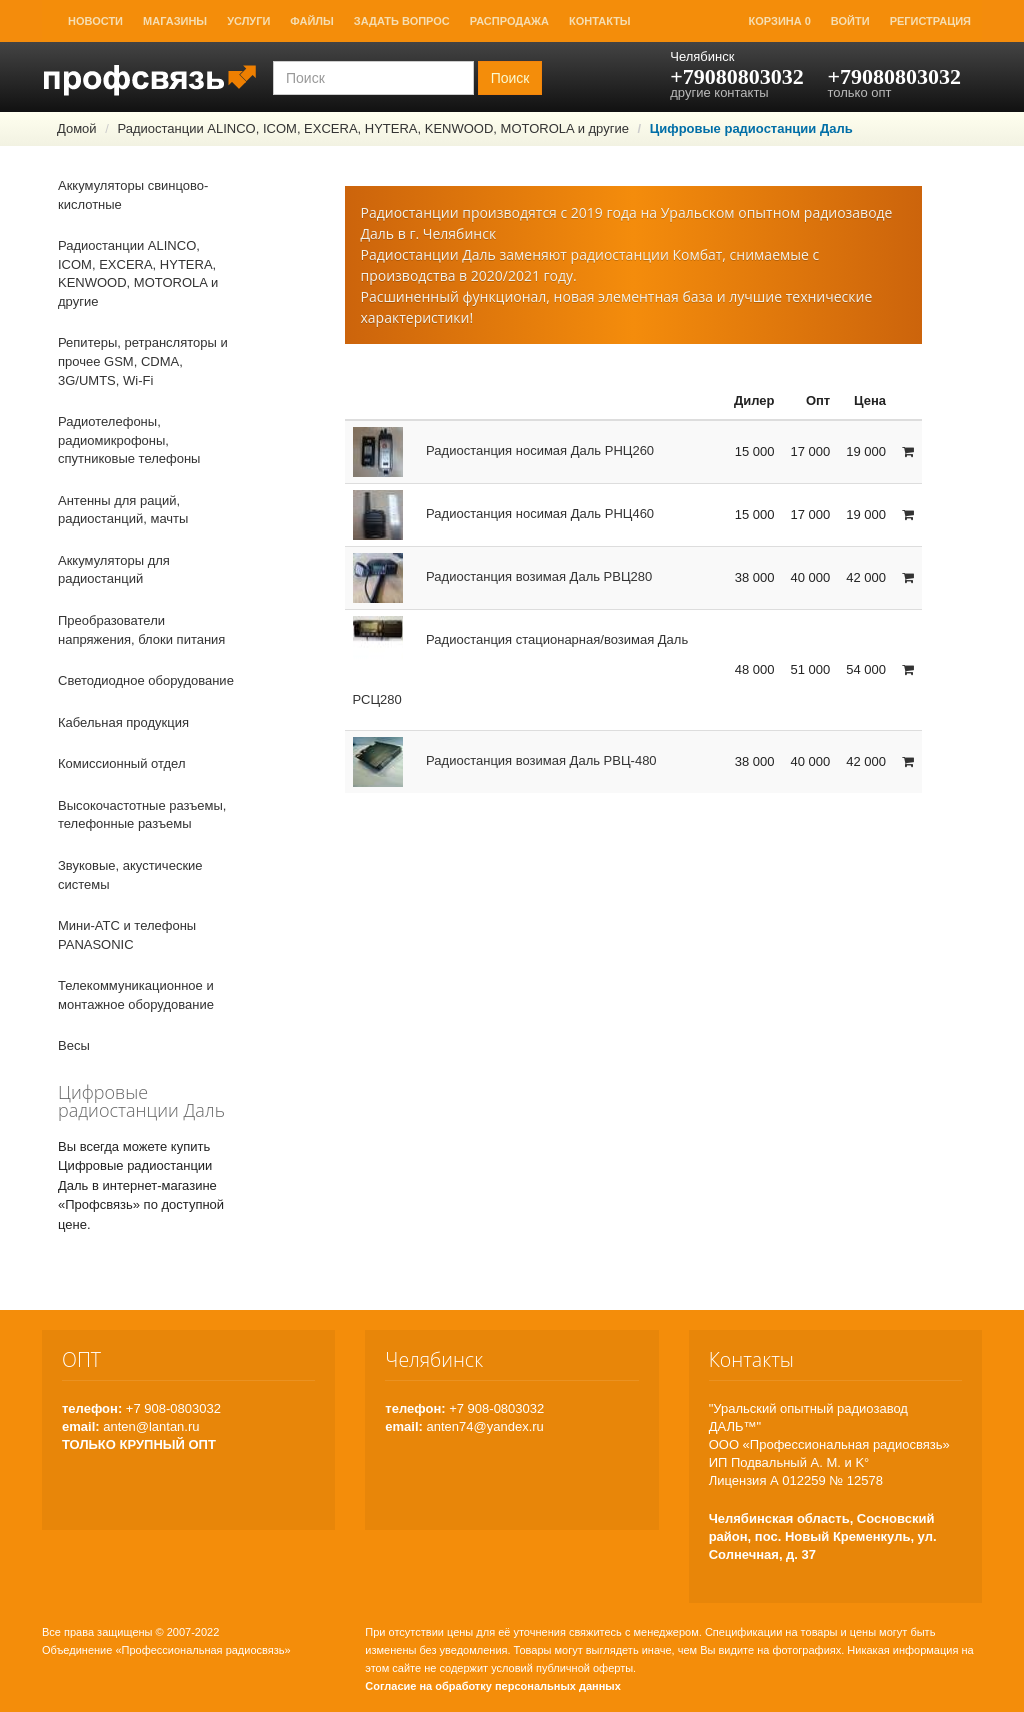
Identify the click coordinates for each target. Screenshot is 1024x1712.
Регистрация (930, 21)
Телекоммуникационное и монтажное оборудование (136, 995)
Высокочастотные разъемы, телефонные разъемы (142, 815)
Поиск (510, 78)
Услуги (248, 21)
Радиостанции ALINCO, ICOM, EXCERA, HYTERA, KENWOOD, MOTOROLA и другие (372, 128)
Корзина (780, 21)
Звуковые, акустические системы (130, 875)
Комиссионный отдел (122, 763)
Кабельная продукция (123, 722)
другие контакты (719, 92)
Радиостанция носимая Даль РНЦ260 (504, 450)
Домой (77, 128)
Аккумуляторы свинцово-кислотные (133, 195)
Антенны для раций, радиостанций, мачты (123, 510)
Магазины (175, 21)
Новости (95, 21)
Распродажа (509, 21)
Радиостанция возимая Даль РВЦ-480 (505, 760)
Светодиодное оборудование (146, 680)
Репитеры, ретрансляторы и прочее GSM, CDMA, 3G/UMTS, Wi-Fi (143, 361)
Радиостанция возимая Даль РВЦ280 (503, 576)
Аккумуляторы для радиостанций (114, 570)
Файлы (311, 21)
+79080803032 (737, 76)
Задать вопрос (402, 21)
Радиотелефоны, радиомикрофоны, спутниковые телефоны (129, 440)
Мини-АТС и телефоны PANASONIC (127, 935)
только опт (859, 92)
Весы (74, 1045)
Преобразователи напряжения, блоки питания (141, 630)
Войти (850, 21)
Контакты (600, 21)
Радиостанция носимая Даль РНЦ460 (504, 513)
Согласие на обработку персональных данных (493, 1686)
